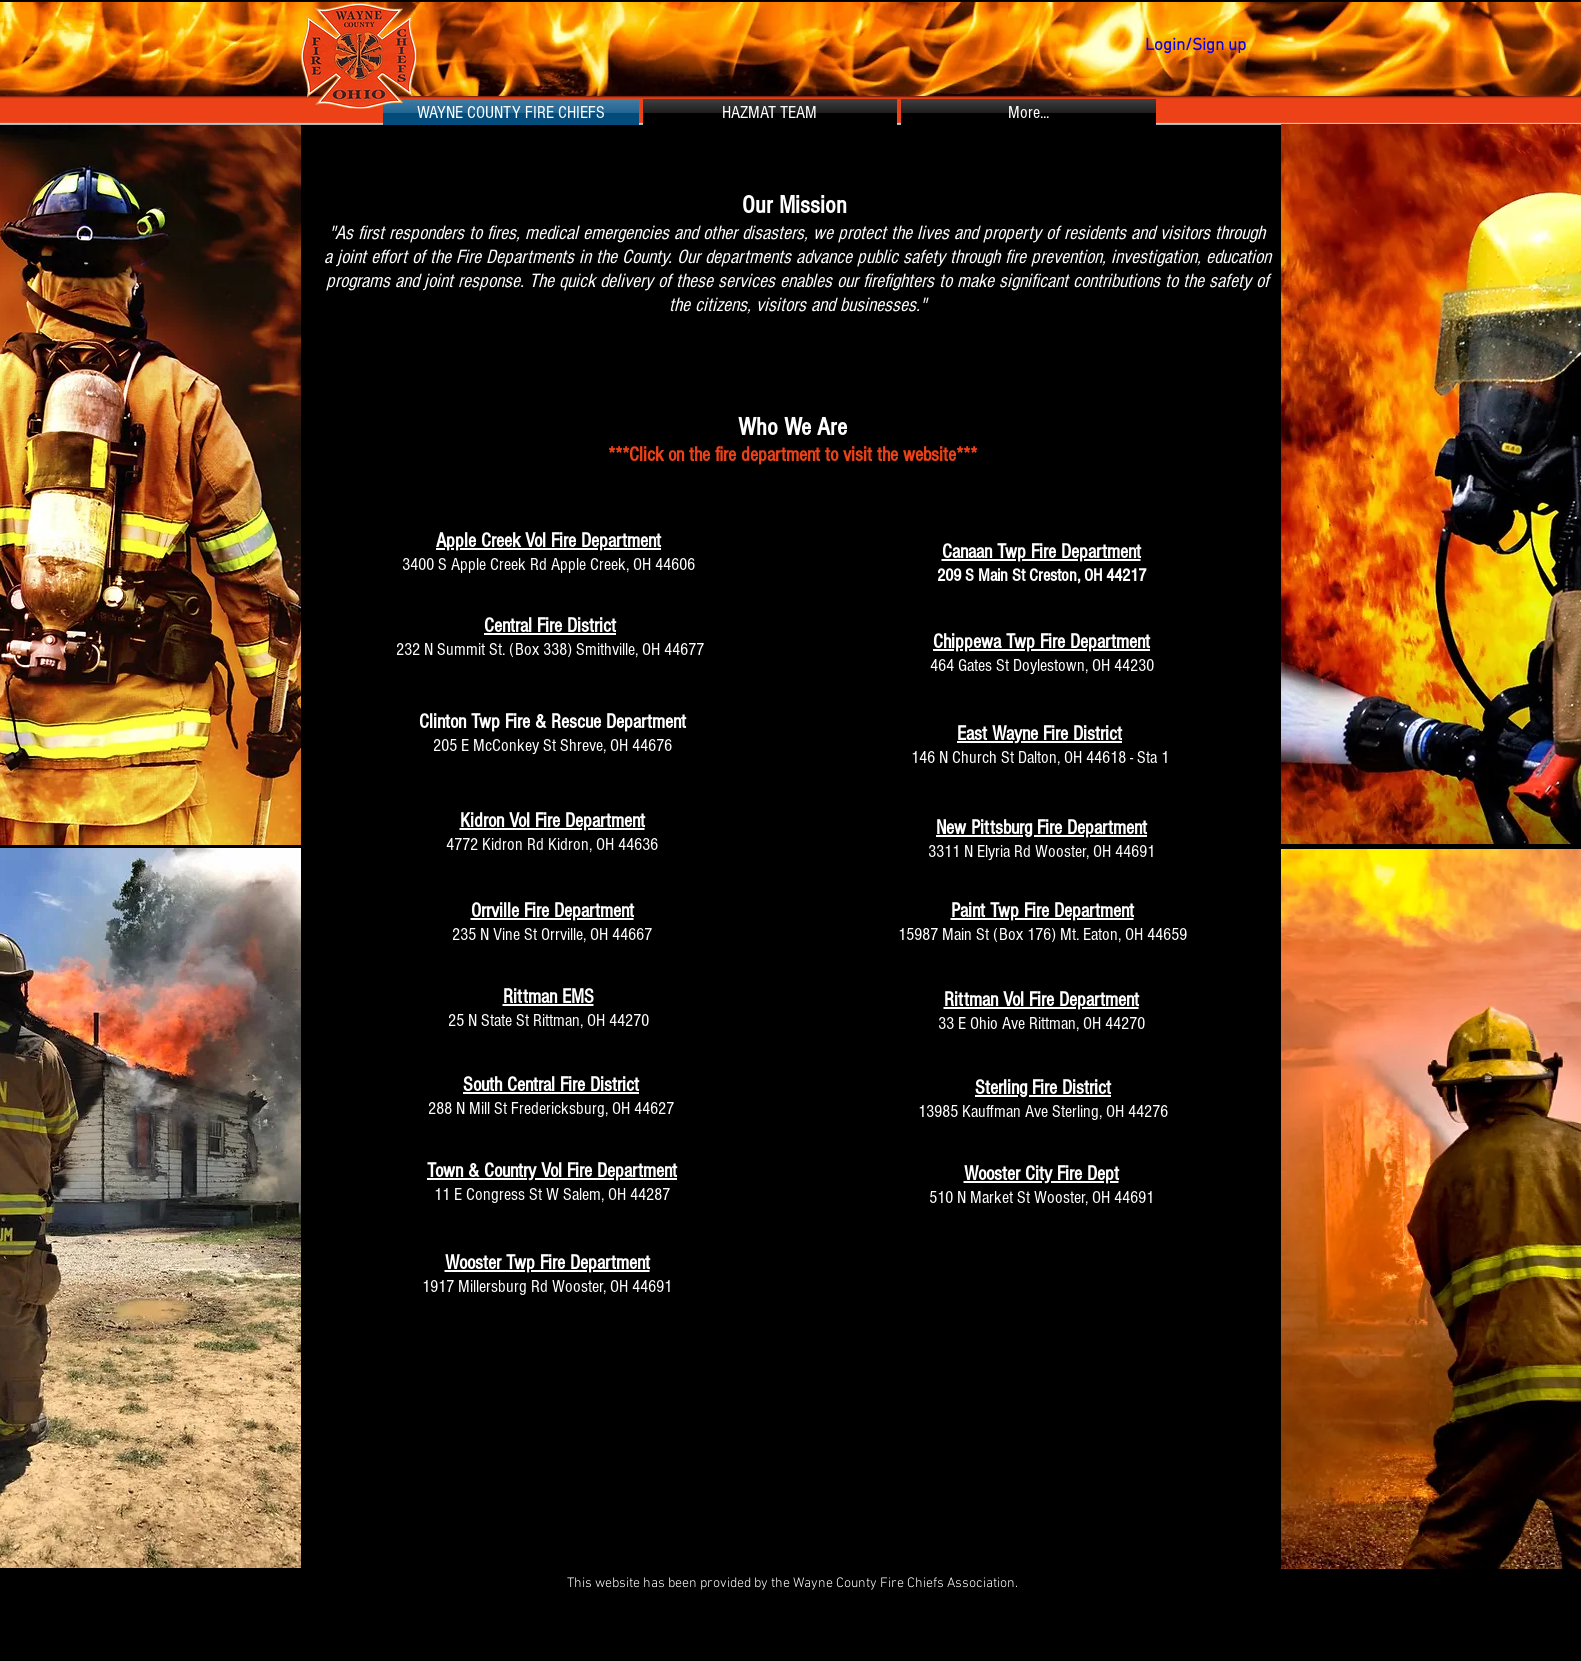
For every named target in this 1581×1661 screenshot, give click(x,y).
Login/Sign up (1195, 46)
